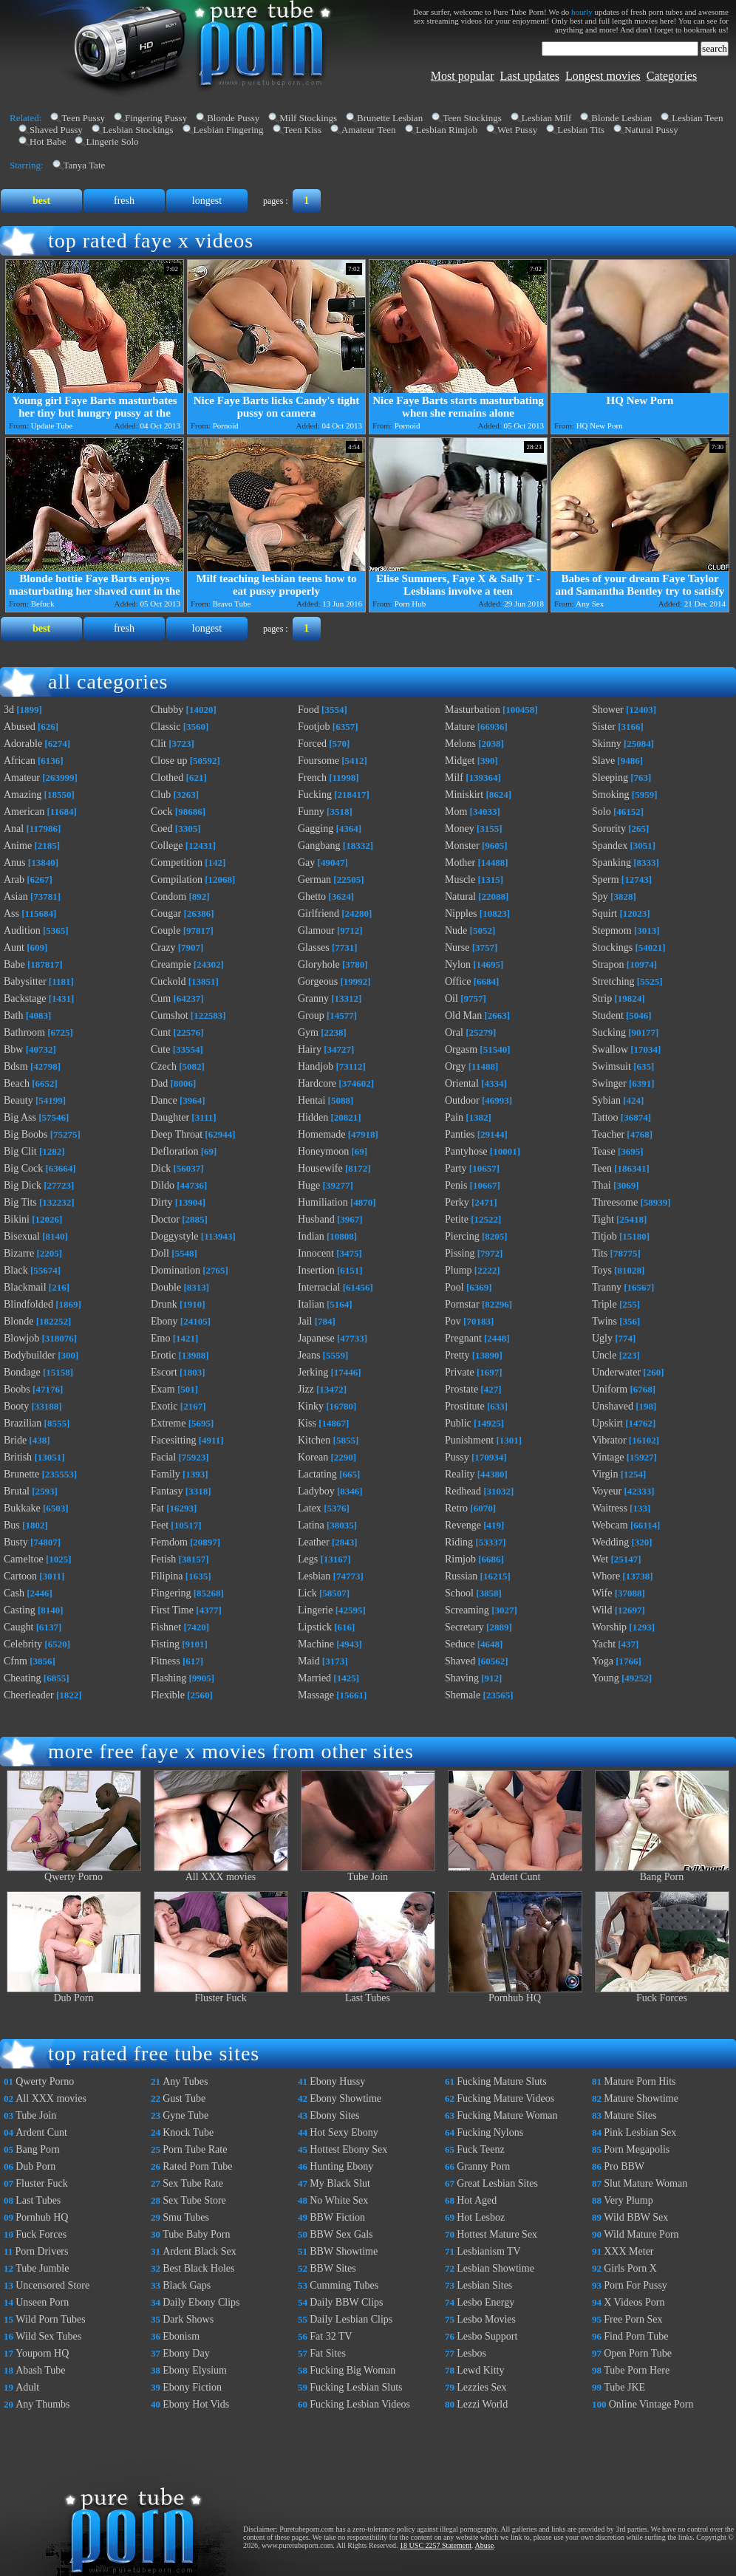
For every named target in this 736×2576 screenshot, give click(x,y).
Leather (314, 1542)
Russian (461, 1576)
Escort (164, 1372)
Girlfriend (318, 913)
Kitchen (314, 1440)
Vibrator (609, 1440)
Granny (313, 998)
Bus (12, 1525)
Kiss (307, 1423)
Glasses (314, 947)
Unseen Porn (42, 2302)
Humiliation (323, 1202)
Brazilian (22, 1423)
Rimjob (460, 1559)
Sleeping (610, 777)
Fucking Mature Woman (507, 2115)
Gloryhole (319, 964)
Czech (164, 1066)
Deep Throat (176, 1134)
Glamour (316, 930)
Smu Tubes (186, 2217)
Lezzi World (482, 2404)
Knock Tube (188, 2132)
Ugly (602, 1338)
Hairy (309, 1049)
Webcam (610, 1525)
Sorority (609, 828)
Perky (457, 1202)
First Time (172, 1610)
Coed (162, 828)
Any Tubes (185, 2081)
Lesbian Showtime (495, 2268)
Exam (163, 1389)
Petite (456, 1219)
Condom (168, 896)
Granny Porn (483, 2166)
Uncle (604, 1355)
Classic (165, 726)
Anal (14, 828)
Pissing (459, 1253)
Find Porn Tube (636, 2336)
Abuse (484, 2545)
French (312, 777)
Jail (305, 1321)
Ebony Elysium (195, 2370)
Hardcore (317, 1083)
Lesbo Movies (486, 2319)
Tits (599, 1253)
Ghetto (312, 896)
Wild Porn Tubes (50, 2319)
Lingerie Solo (112, 141)
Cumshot (169, 1015)
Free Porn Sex (633, 2319)
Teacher (608, 1134)
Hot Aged (477, 2200)
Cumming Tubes (344, 2285)
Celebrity (23, 1644)
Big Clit (20, 1151)
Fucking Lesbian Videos (360, 2404)
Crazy (163, 947)
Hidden (313, 1117)
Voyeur (606, 1491)
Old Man (463, 1015)
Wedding (610, 1542)
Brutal (17, 1491)
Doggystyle (175, 1236)
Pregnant (463, 1338)
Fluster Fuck (221, 1993)
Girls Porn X (630, 2268)
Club (161, 794)
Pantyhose (466, 1151)
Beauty (18, 1100)
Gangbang (319, 845)
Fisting (165, 1644)
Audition (22, 930)
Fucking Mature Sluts (501, 2081)
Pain (454, 1117)
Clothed (167, 777)
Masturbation (472, 709)
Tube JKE (624, 2387)
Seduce (459, 1644)
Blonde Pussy (233, 117)
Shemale (462, 1695)
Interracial (319, 1287)
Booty (16, 1406)
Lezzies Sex (481, 2387)
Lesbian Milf (547, 117)
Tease (604, 1151)
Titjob (604, 1236)
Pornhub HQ (515, 1993)
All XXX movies (221, 1872)
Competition (176, 862)
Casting (19, 1610)
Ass (11, 913)
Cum (161, 998)
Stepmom (612, 930)
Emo (160, 1338)
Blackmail (25, 1287)
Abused (19, 726)
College (167, 845)
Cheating (22, 1678)
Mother (460, 862)
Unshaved (612, 1406)
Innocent (316, 1253)
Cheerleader (29, 1695)
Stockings (612, 947)
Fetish (163, 1559)
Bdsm (16, 1066)
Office (458, 981)
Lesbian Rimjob (446, 129)
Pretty (457, 1355)
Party (456, 1168)
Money (459, 828)
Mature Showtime (641, 2098)
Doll (160, 1253)
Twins (604, 1321)
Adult (27, 2387)
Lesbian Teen (697, 117)
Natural (460, 896)
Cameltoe (24, 1559)
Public (458, 1423)
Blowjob (21, 1338)
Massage (316, 1695)
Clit (158, 743)
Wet (600, 1559)
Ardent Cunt (515, 1872)
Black (16, 1270)
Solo (601, 811)
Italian (311, 1304)
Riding (459, 1542)
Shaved (460, 1661)
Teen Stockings (472, 117)
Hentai (311, 1100)
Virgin (605, 1474)
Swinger (609, 1083)
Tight (603, 1219)
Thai (601, 1185)
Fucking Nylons (490, 2132)
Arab (14, 879)
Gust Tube (184, 2098)
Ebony (164, 1321)
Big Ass (20, 1117)
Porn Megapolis (636, 2149)
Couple (165, 930)
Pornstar (462, 1304)
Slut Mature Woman (645, 2183)
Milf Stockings (308, 117)
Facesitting (173, 1440)
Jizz (306, 1389)
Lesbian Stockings (138, 129)
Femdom (169, 1542)
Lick (307, 1593)
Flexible (168, 1695)
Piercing (462, 1236)
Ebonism (181, 2336)
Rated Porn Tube (197, 2166)
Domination (175, 1270)
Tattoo (605, 1117)
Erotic (163, 1355)
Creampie (171, 964)
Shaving (462, 1678)
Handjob (315, 1066)
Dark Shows (188, 2319)
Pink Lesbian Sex (640, 2132)
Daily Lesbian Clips (351, 2319)
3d (9, 709)
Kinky (311, 1406)
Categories (672, 75)
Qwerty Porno (74, 1872)
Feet (159, 1525)
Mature (459, 726)
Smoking (611, 794)
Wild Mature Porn (641, 2234)
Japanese (316, 1338)
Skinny (606, 743)
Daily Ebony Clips (201, 2302)
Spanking (611, 862)
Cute (160, 1049)
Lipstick (315, 1627)
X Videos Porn (634, 2302)
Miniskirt (464, 794)
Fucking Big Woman (352, 2370)
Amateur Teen (368, 129)
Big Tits (20, 1202)
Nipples (461, 913)
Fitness (165, 1661)
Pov (453, 1321)
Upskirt (607, 1423)
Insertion (316, 1270)
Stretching (613, 981)
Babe (14, 964)
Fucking (315, 794)
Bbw (13, 1049)
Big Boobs (26, 1134)
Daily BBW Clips (346, 2302)
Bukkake (22, 1508)
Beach (17, 1083)
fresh (124, 200)
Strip (602, 998)
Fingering (171, 1593)
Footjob (314, 726)
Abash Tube (40, 2370)
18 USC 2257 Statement (435, 2545)
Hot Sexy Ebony (344, 2132)
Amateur (22, 777)
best (41, 200)
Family (165, 1474)
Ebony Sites (334, 2115)
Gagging (315, 828)
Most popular (462, 75)
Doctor (165, 1219)
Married (314, 1678)
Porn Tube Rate (195, 2149)
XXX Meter (628, 2251)
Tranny (606, 1287)
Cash (14, 1593)
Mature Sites (630, 2115)
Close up (169, 760)
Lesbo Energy (485, 2302)
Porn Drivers (42, 2251)
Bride (15, 1440)
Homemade (322, 1134)
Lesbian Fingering (229, 129)
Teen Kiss (302, 129)
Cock (162, 811)
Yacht (604, 1644)
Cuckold (168, 981)
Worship (609, 1627)
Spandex (609, 845)
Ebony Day (186, 2353)
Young (605, 1678)
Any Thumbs (42, 2404)
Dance (164, 1100)
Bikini (17, 1219)
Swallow (610, 1049)
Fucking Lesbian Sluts (356, 2387)
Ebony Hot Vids (196, 2404)
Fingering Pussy (156, 117)
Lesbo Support (487, 2336)
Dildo (162, 1185)
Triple (604, 1304)
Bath (13, 1015)
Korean (313, 1457)
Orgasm (461, 1049)
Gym (308, 1032)
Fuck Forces (662, 1993)
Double (166, 1287)
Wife (602, 1593)
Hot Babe (48, 141)
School (459, 1593)
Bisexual (22, 1236)
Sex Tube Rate (193, 2183)
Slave (603, 760)
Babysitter (25, 981)
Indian (311, 1236)
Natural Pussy (651, 129)
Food (308, 709)
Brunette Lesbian (390, 117)
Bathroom (24, 1032)
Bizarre (19, 1253)
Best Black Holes (198, 2268)
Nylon (458, 964)
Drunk (164, 1304)
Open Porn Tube (638, 2353)
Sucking (609, 1032)
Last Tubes (368, 1993)
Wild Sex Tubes (48, 2336)
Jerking (313, 1372)
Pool (454, 1287)
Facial (163, 1457)
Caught (18, 1627)
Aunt (14, 947)
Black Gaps (187, 2285)
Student (608, 1015)
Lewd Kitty (480, 2370)
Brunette (21, 1474)
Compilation (176, 879)
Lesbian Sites (484, 2285)
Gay (306, 862)
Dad (159, 1083)
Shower (608, 709)
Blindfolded (28, 1304)
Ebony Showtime (345, 2098)
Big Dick (22, 1185)
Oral (454, 1032)
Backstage (25, 998)
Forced (312, 743)
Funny (311, 811)
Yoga (602, 1661)
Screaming (467, 1610)
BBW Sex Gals (341, 2234)
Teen (602, 1168)
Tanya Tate (85, 165)
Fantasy (167, 1491)
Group (311, 1015)
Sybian (606, 1100)
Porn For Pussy (635, 2285)
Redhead (463, 1491)
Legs (308, 1559)
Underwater (616, 1372)
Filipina (167, 1576)
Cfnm (15, 1661)
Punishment (469, 1440)
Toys (602, 1270)
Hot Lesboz (481, 2217)
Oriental (462, 1083)
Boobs (17, 1389)
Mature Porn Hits (639, 2081)
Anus (15, 862)
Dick (161, 1168)
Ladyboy (316, 1491)
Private (459, 1372)
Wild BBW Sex (636, 2217)
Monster (462, 845)
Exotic (164, 1406)
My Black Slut (340, 2183)
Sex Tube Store (194, 2200)
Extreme (168, 1423)
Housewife (320, 1168)
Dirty (162, 1202)
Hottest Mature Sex (497, 2234)
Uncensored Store (52, 2285)
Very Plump (628, 2200)
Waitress (609, 1508)
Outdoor (462, 1100)
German (314, 879)
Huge (309, 1185)
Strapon (608, 964)
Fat (157, 1508)
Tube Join (368, 1872)
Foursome (318, 760)
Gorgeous (318, 981)
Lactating (317, 1474)
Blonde (18, 1321)
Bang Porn (662, 1872)
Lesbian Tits (580, 129)
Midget (459, 760)
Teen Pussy (83, 117)
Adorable (23, 743)
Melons (460, 743)
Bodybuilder (29, 1355)
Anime (18, 845)
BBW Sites (332, 2268)
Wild (602, 1610)
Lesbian (314, 1576)
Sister (604, 726)
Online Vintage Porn (651, 2404)
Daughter (170, 1117)
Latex (309, 1508)
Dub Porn (74, 1993)
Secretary (464, 1627)
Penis (456, 1185)
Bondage (22, 1372)
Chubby (167, 709)
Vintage (608, 1457)
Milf (454, 777)
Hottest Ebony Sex (348, 2149)
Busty (16, 1542)
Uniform (609, 1389)
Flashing (168, 1678)
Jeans (309, 1355)
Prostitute (465, 1406)
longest (207, 200)
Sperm (605, 879)
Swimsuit (611, 1066)
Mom (456, 811)
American (24, 811)
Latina (311, 1525)
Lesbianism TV (488, 2251)
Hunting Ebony (341, 2166)
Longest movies (603, 75)
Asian (16, 896)
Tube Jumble (42, 2268)
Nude (456, 930)
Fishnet (166, 1627)
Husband (316, 1219)
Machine (316, 1644)
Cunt (161, 1032)
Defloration (175, 1151)
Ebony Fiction (192, 2387)
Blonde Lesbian (621, 117)
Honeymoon (323, 1151)
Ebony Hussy (337, 2081)
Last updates (529, 75)
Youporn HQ (42, 2353)
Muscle (460, 879)
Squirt (604, 913)
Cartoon (20, 1576)
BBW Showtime (344, 2251)
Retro (456, 1508)
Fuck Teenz (480, 2149)
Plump (458, 1270)
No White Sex (339, 2200)
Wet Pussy (517, 129)
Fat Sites (328, 2353)
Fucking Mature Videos (505, 2098)
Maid (309, 1661)
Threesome (615, 1202)
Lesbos (471, 2353)
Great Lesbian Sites (497, 2183)
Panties (459, 1134)
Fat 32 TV (331, 2336)
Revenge (463, 1525)
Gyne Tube (185, 2115)
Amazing (22, 794)
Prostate (461, 1389)
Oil (451, 998)
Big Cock (23, 1168)
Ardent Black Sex (199, 2251)
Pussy (457, 1457)
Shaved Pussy (56, 129)
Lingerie (315, 1610)
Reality (459, 1474)
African (19, 760)
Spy (600, 896)
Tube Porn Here (636, 2370)
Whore (606, 1576)
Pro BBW (624, 2166)
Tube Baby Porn (196, 2234)
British (18, 1457)
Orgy (455, 1066)
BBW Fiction (337, 2217)
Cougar (166, 913)
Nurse (457, 947)
